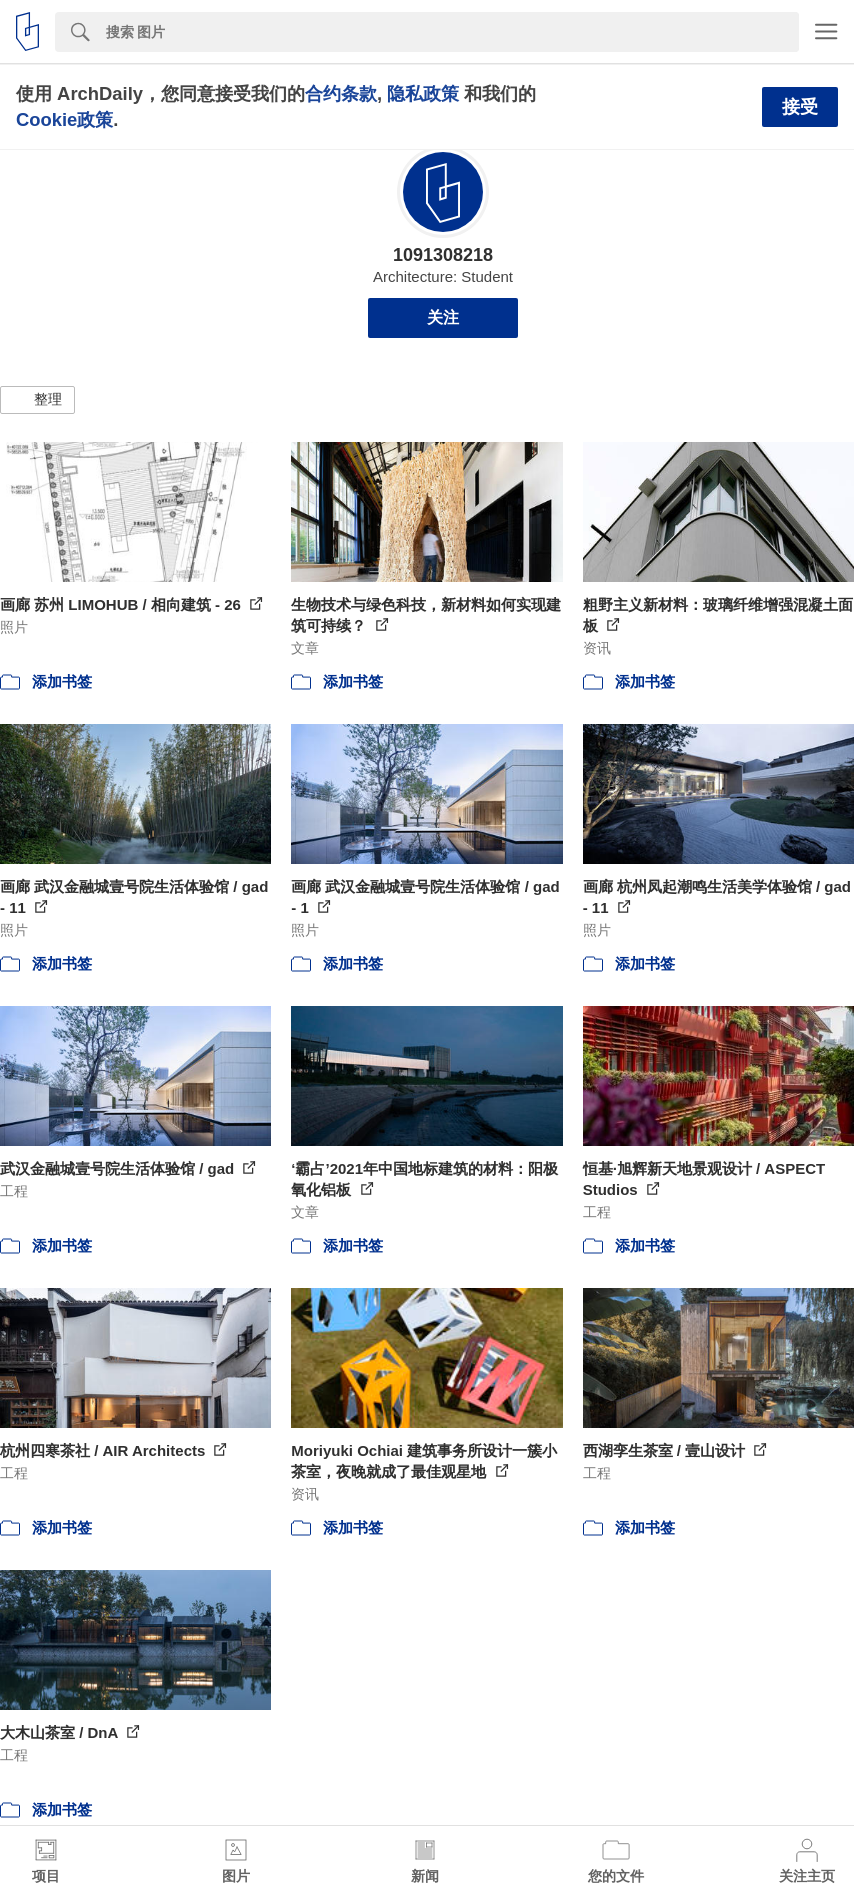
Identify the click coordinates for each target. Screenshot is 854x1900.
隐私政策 (423, 93)
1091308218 (443, 255)
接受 (800, 107)
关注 (443, 317)
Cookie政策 (64, 119)
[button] (37, 400)
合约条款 (341, 93)
